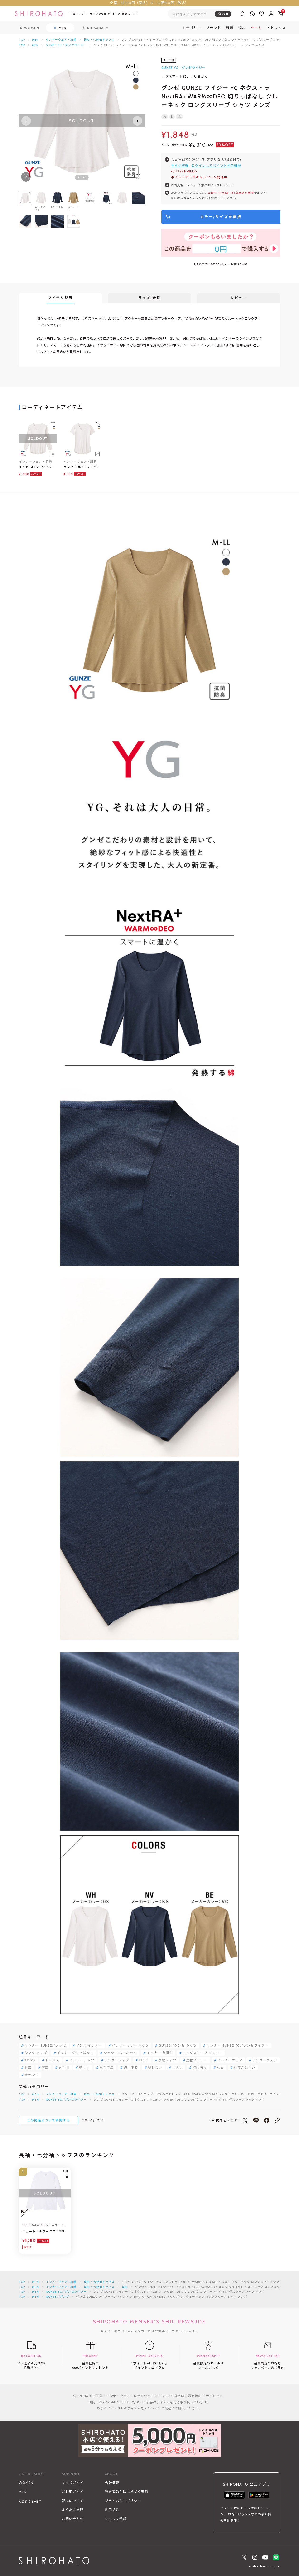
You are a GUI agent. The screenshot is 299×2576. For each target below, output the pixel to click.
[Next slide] (137, 121)
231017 (29, 2060)
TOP (22, 39)
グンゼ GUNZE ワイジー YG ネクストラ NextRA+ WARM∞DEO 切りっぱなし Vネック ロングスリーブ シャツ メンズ (37, 467)
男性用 (63, 2067)
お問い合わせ (72, 2519)
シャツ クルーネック (120, 2053)
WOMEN (26, 2483)
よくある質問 (72, 2510)
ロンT (144, 2060)
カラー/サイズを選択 (220, 217)
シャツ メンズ (35, 2053)
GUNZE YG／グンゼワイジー (66, 45)
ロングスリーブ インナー (203, 2053)
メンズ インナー (89, 2045)
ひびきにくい (244, 2067)
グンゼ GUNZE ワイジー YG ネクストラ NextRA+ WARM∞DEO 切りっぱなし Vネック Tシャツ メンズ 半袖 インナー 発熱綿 (82, 467)
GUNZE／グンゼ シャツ (178, 2045)
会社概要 (112, 2483)
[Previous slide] (26, 121)
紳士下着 (131, 2067)
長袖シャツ (167, 2060)
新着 (230, 27)
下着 (45, 2067)
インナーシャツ (82, 2060)
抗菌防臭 (200, 2067)
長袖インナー (197, 2060)
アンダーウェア (264, 2060)
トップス (52, 2060)
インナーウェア (230, 2060)
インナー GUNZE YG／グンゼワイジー (238, 2045)
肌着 (28, 2067)
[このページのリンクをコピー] (277, 2120)
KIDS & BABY (30, 2501)
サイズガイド (72, 2483)
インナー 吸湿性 (160, 2053)
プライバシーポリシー (123, 2501)
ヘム (220, 2067)
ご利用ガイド (72, 2492)
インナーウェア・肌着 (61, 39)
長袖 (125, 2287)
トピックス (276, 27)
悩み (242, 27)
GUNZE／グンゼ (57, 2296)
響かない (31, 2075)
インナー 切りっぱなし (75, 2053)
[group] (89, 201)
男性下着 (107, 2067)
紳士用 (84, 2067)
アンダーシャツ (116, 2060)
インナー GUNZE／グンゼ (45, 2045)
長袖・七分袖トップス (99, 39)
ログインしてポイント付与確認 (216, 165)
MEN (35, 39)
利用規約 (112, 2510)
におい (177, 2067)
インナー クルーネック (130, 2045)
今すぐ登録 (180, 165)
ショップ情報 (116, 2519)
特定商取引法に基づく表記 (126, 2492)
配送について (72, 2501)
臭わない (155, 2067)
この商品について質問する (48, 2120)
